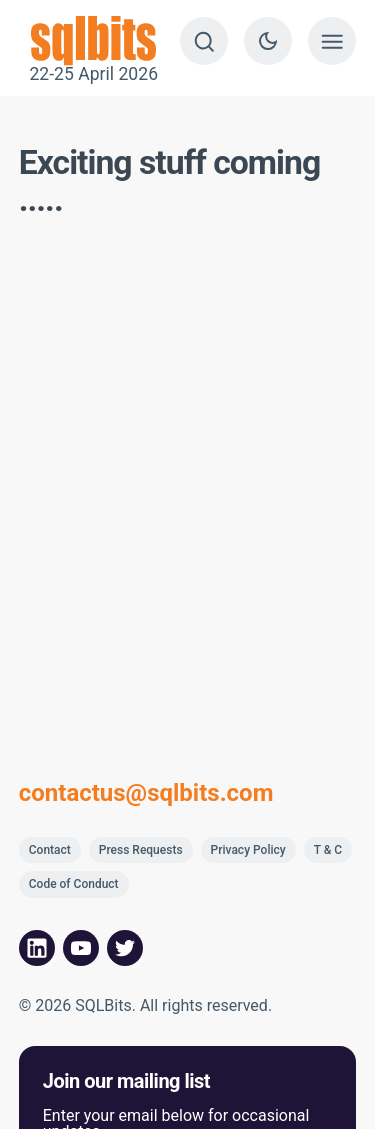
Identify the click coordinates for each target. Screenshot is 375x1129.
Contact (50, 850)
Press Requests (141, 850)
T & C (328, 850)
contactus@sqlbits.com (146, 793)
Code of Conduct (74, 884)
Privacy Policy (248, 850)
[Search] (204, 41)
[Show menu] (332, 41)
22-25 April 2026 (94, 41)
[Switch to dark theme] (268, 41)
